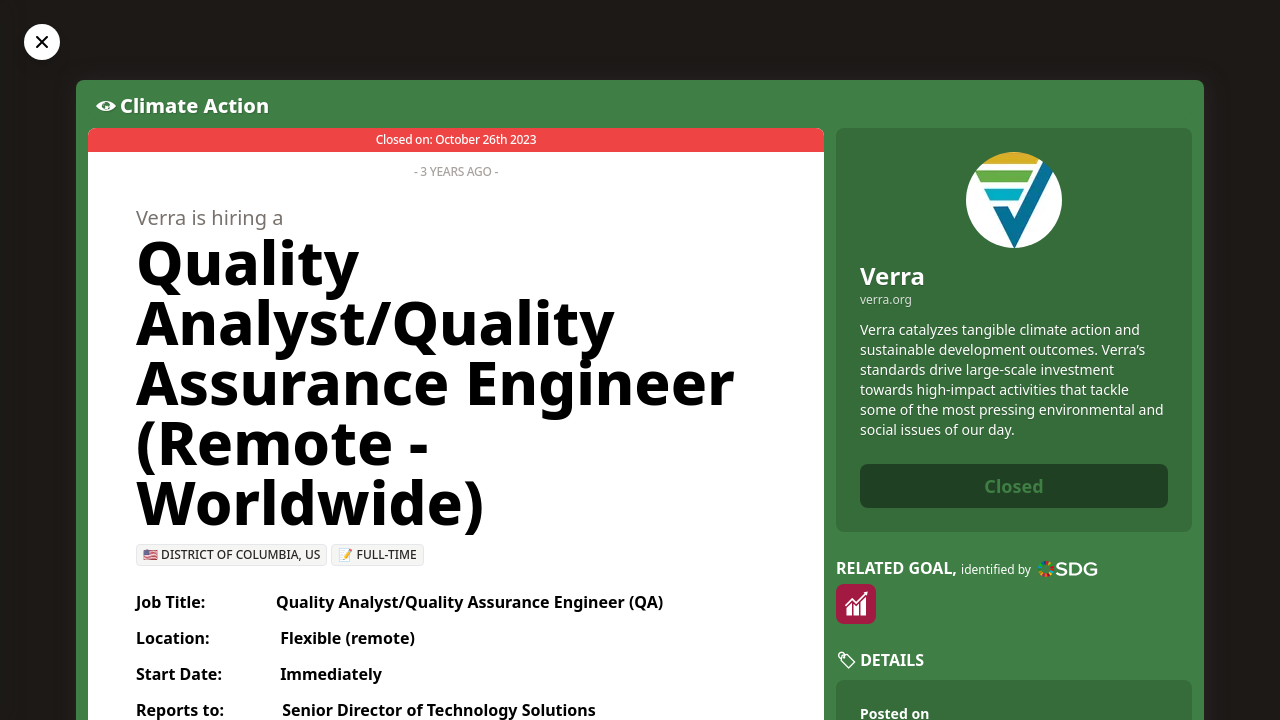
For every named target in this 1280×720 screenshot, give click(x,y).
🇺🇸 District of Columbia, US (231, 554)
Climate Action (194, 105)
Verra (892, 275)
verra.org (886, 300)
